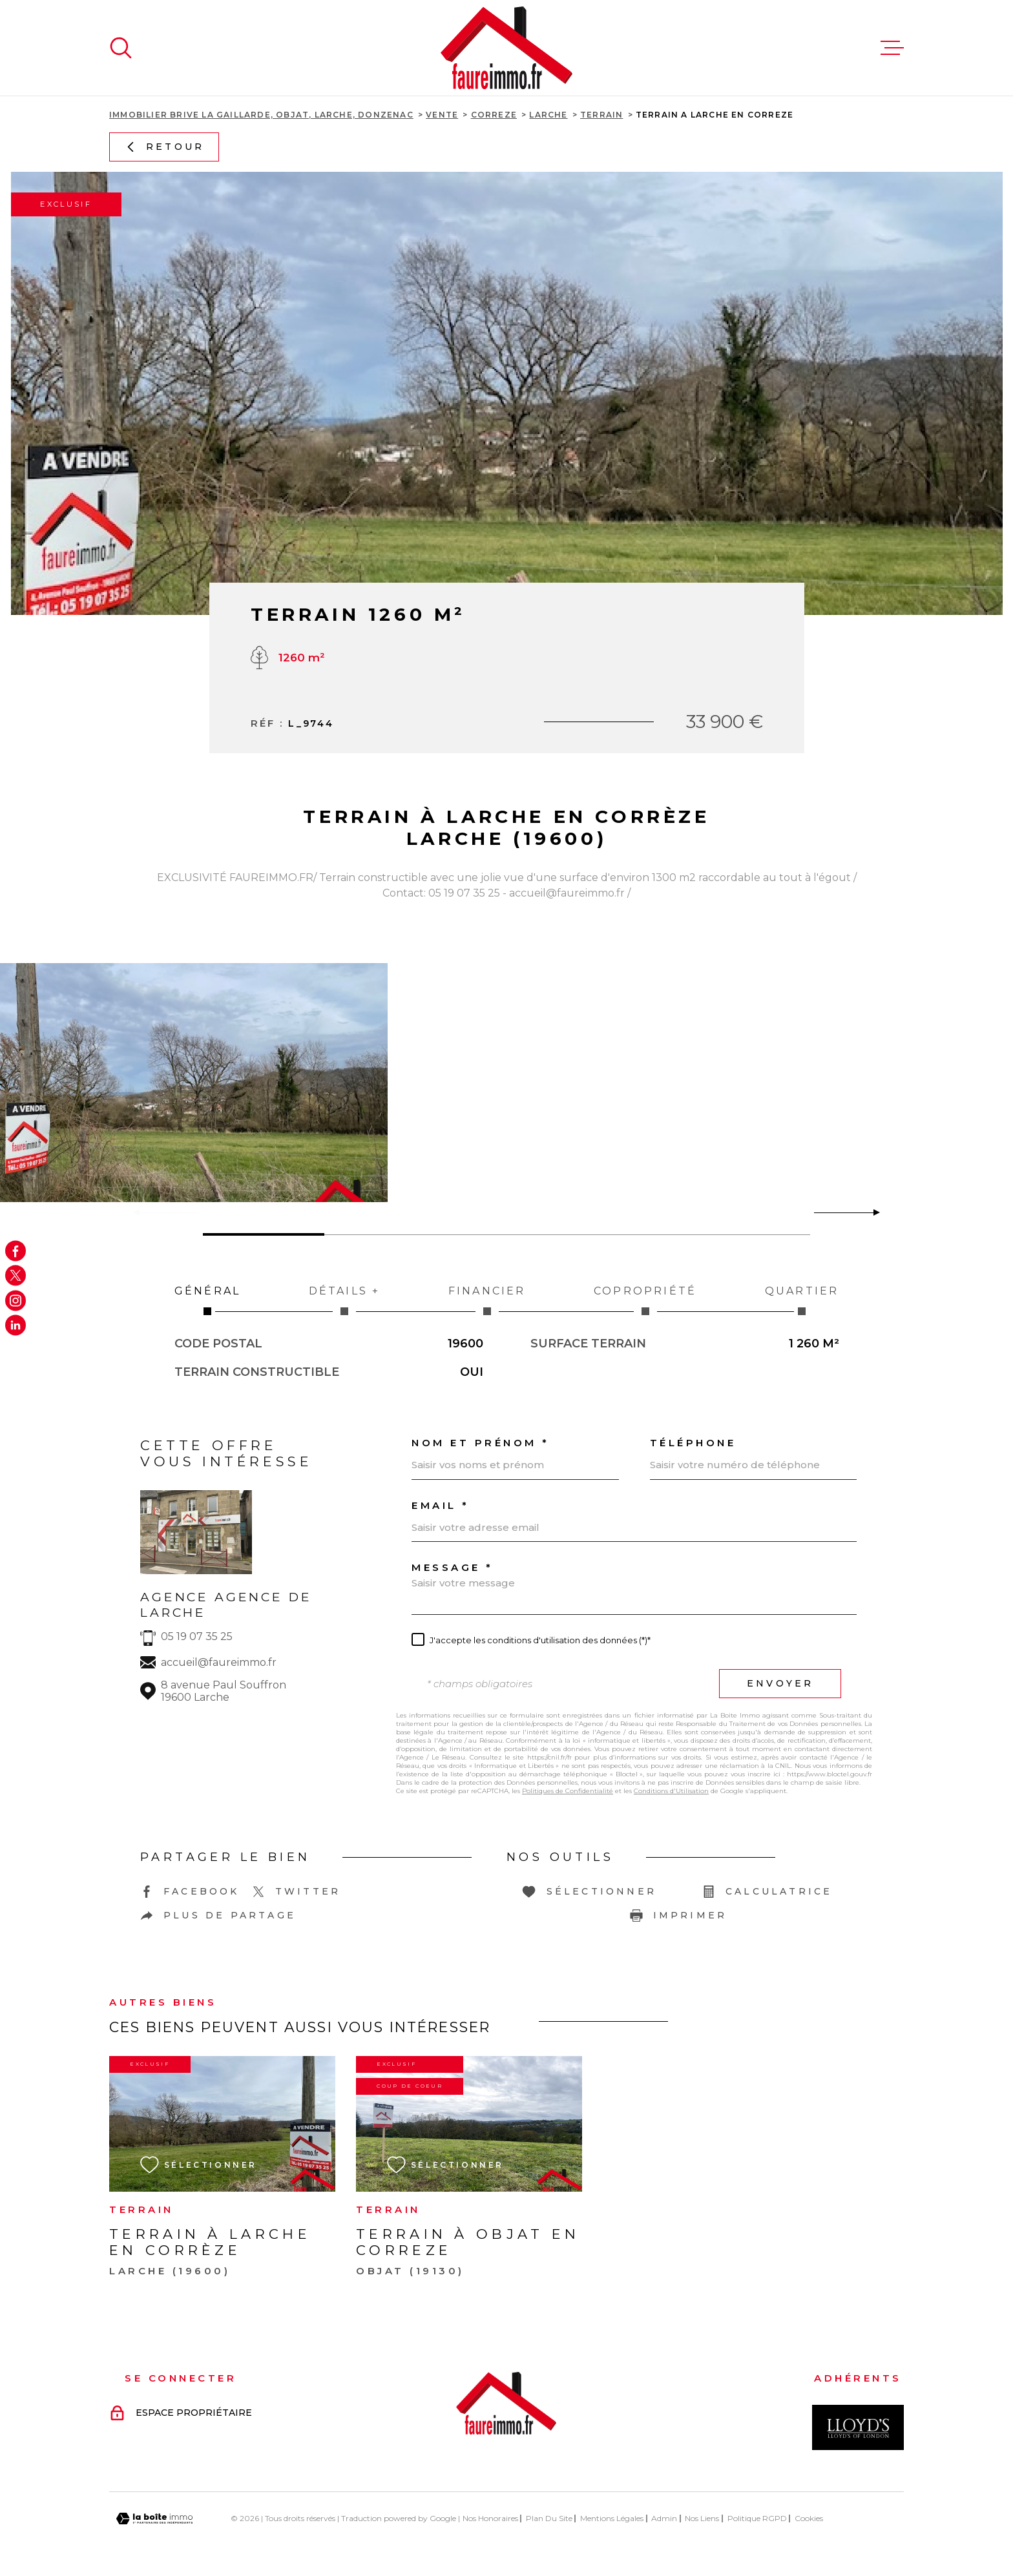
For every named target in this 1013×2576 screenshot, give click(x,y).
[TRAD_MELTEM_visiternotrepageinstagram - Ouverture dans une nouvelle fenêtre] (15, 1300)
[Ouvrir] (120, 47)
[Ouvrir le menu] (892, 47)
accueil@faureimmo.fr (219, 1662)
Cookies (809, 2518)
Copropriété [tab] (645, 1300)
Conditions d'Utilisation (671, 1791)
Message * (453, 1567)
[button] (871, 1212)
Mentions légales (611, 2518)
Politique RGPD (757, 2518)
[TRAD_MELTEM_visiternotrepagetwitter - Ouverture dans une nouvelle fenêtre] (15, 1275)
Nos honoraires (490, 2518)
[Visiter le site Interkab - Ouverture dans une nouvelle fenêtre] (858, 2427)
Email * (441, 1505)
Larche (548, 114)
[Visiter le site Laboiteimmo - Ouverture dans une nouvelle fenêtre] (154, 2519)
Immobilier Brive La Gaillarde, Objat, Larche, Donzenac (261, 114)
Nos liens (702, 2518)
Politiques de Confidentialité (567, 1791)
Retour (164, 146)
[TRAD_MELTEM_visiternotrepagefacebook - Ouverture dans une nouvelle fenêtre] (15, 1250)
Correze (494, 114)
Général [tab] (207, 1300)
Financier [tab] (486, 1300)
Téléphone (693, 1443)
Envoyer (780, 1683)
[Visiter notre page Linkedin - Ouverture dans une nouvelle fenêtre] (15, 1325)
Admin (664, 2518)
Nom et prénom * (481, 1443)
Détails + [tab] (344, 1300)
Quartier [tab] (802, 1300)
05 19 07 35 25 (197, 1636)
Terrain (601, 114)
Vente (442, 114)
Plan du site (549, 2518)
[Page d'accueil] (506, 47)
